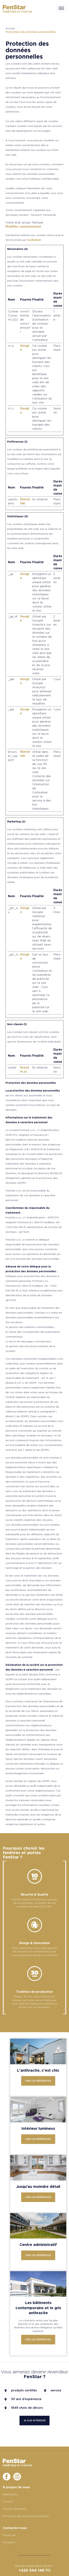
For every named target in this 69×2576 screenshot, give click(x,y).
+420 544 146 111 (34, 2570)
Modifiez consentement (23, 226)
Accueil (10, 28)
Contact (8, 2501)
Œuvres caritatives (14, 2508)
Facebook (9, 2535)
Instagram (9, 2542)
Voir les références (38, 2080)
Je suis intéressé (35, 2420)
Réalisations (10, 2494)
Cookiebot (33, 239)
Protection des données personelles (26, 2516)
